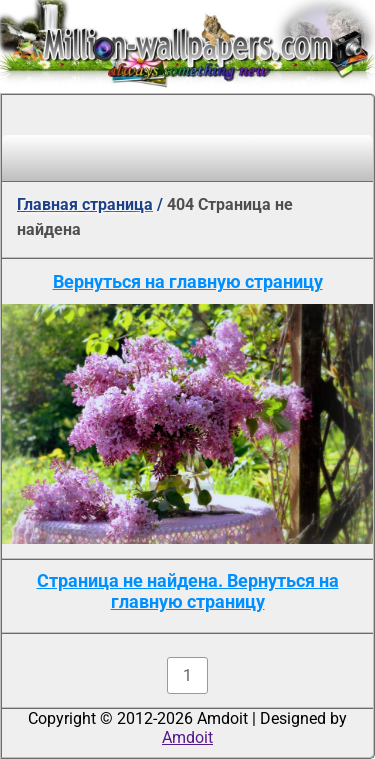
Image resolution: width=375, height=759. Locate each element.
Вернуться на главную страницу (188, 281)
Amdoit (187, 737)
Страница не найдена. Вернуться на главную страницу (188, 591)
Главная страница (85, 204)
